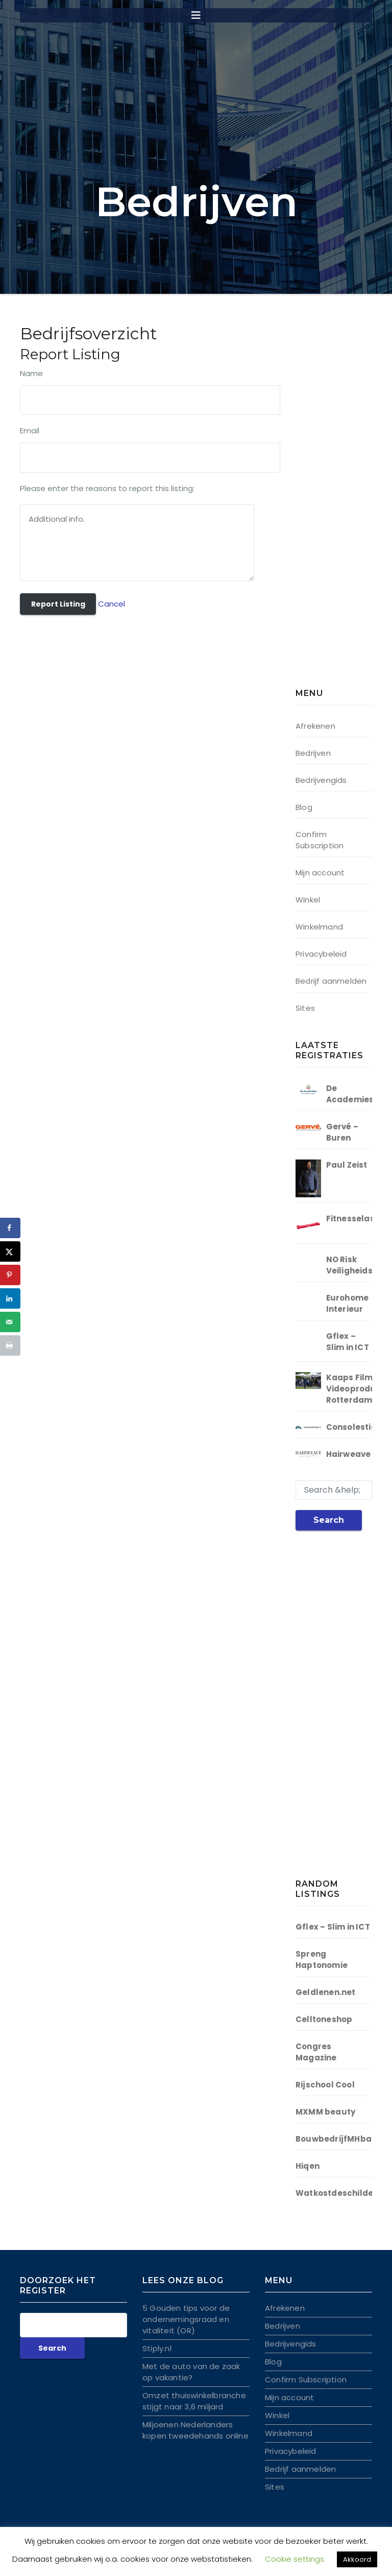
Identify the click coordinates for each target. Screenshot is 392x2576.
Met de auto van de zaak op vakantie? (191, 2372)
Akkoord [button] (357, 2559)
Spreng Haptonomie (322, 1959)
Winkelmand (319, 926)
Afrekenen (315, 726)
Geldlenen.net (326, 1992)
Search (328, 1520)
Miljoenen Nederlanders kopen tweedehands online (195, 2430)
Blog (304, 807)
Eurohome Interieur (347, 1303)
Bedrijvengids (321, 780)
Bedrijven (313, 753)
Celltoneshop (324, 2019)
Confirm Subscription (320, 840)
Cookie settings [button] (294, 2559)
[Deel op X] (10, 1251)
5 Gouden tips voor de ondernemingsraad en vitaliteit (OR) (186, 2319)
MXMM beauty (325, 2111)
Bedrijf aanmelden (331, 981)
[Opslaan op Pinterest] (10, 1275)
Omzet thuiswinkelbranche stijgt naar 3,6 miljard (194, 2401)
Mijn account (320, 872)
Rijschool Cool (325, 2084)
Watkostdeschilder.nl (341, 2193)
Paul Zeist (347, 1164)
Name (31, 373)
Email (29, 430)
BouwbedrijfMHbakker (343, 2138)
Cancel (111, 603)
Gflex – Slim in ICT (347, 1342)
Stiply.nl (157, 2348)
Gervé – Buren (342, 1132)
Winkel (308, 899)
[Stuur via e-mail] (10, 1322)
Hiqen (308, 2166)
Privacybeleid (321, 953)
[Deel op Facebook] (10, 1228)
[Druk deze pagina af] (10, 1345)
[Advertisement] (344, 508)
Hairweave (348, 1454)
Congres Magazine (316, 2052)
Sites (305, 1008)
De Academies (350, 1094)
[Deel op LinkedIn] (10, 1298)
